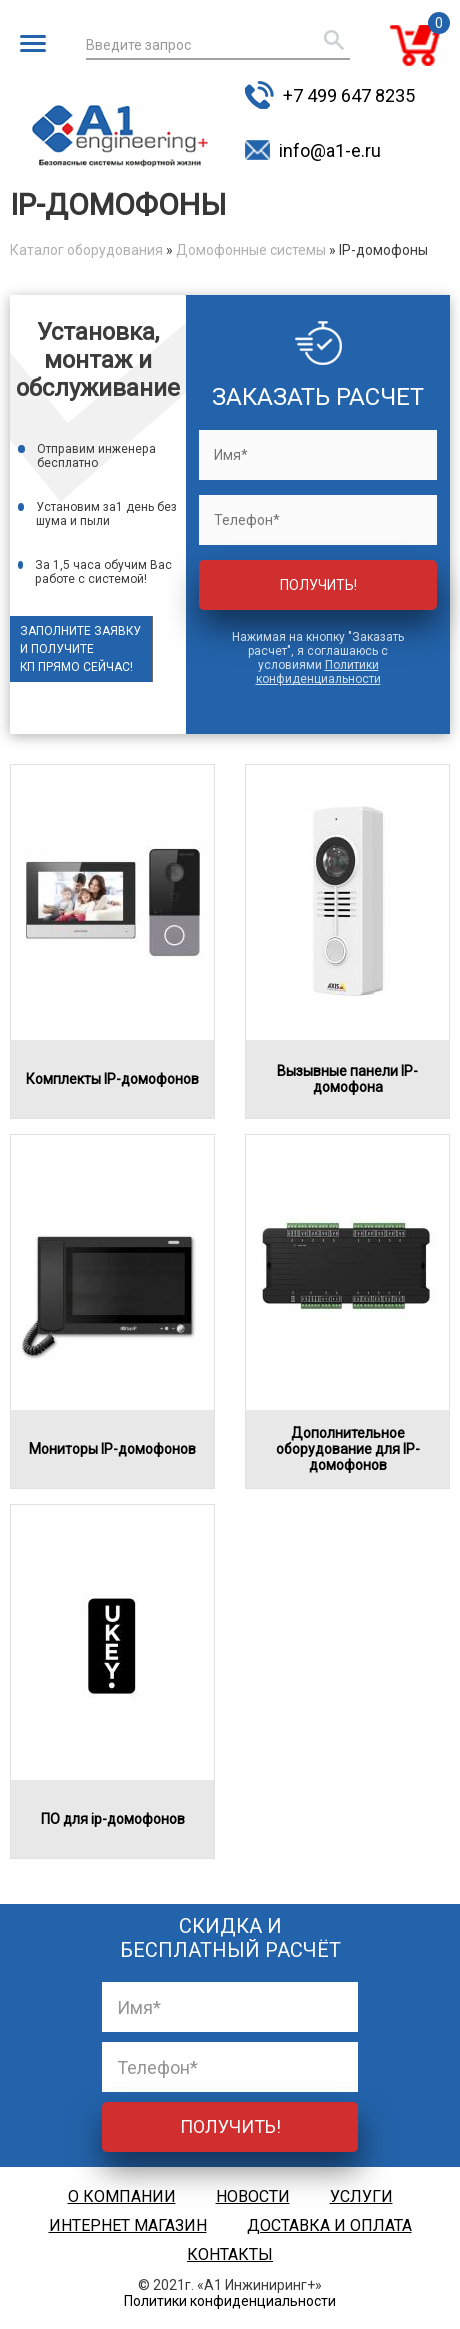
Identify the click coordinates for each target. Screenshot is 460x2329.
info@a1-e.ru (330, 150)
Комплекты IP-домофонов (112, 1079)
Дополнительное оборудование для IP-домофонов (348, 1449)
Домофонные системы (251, 250)
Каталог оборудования (86, 250)
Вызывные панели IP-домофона (347, 1079)
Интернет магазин (128, 2225)
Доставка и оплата (329, 2225)
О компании (122, 2196)
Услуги (361, 2196)
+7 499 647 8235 (349, 95)
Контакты (230, 2254)
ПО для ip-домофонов (113, 1819)
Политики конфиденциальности (318, 672)
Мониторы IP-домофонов (112, 1449)
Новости (253, 2196)
